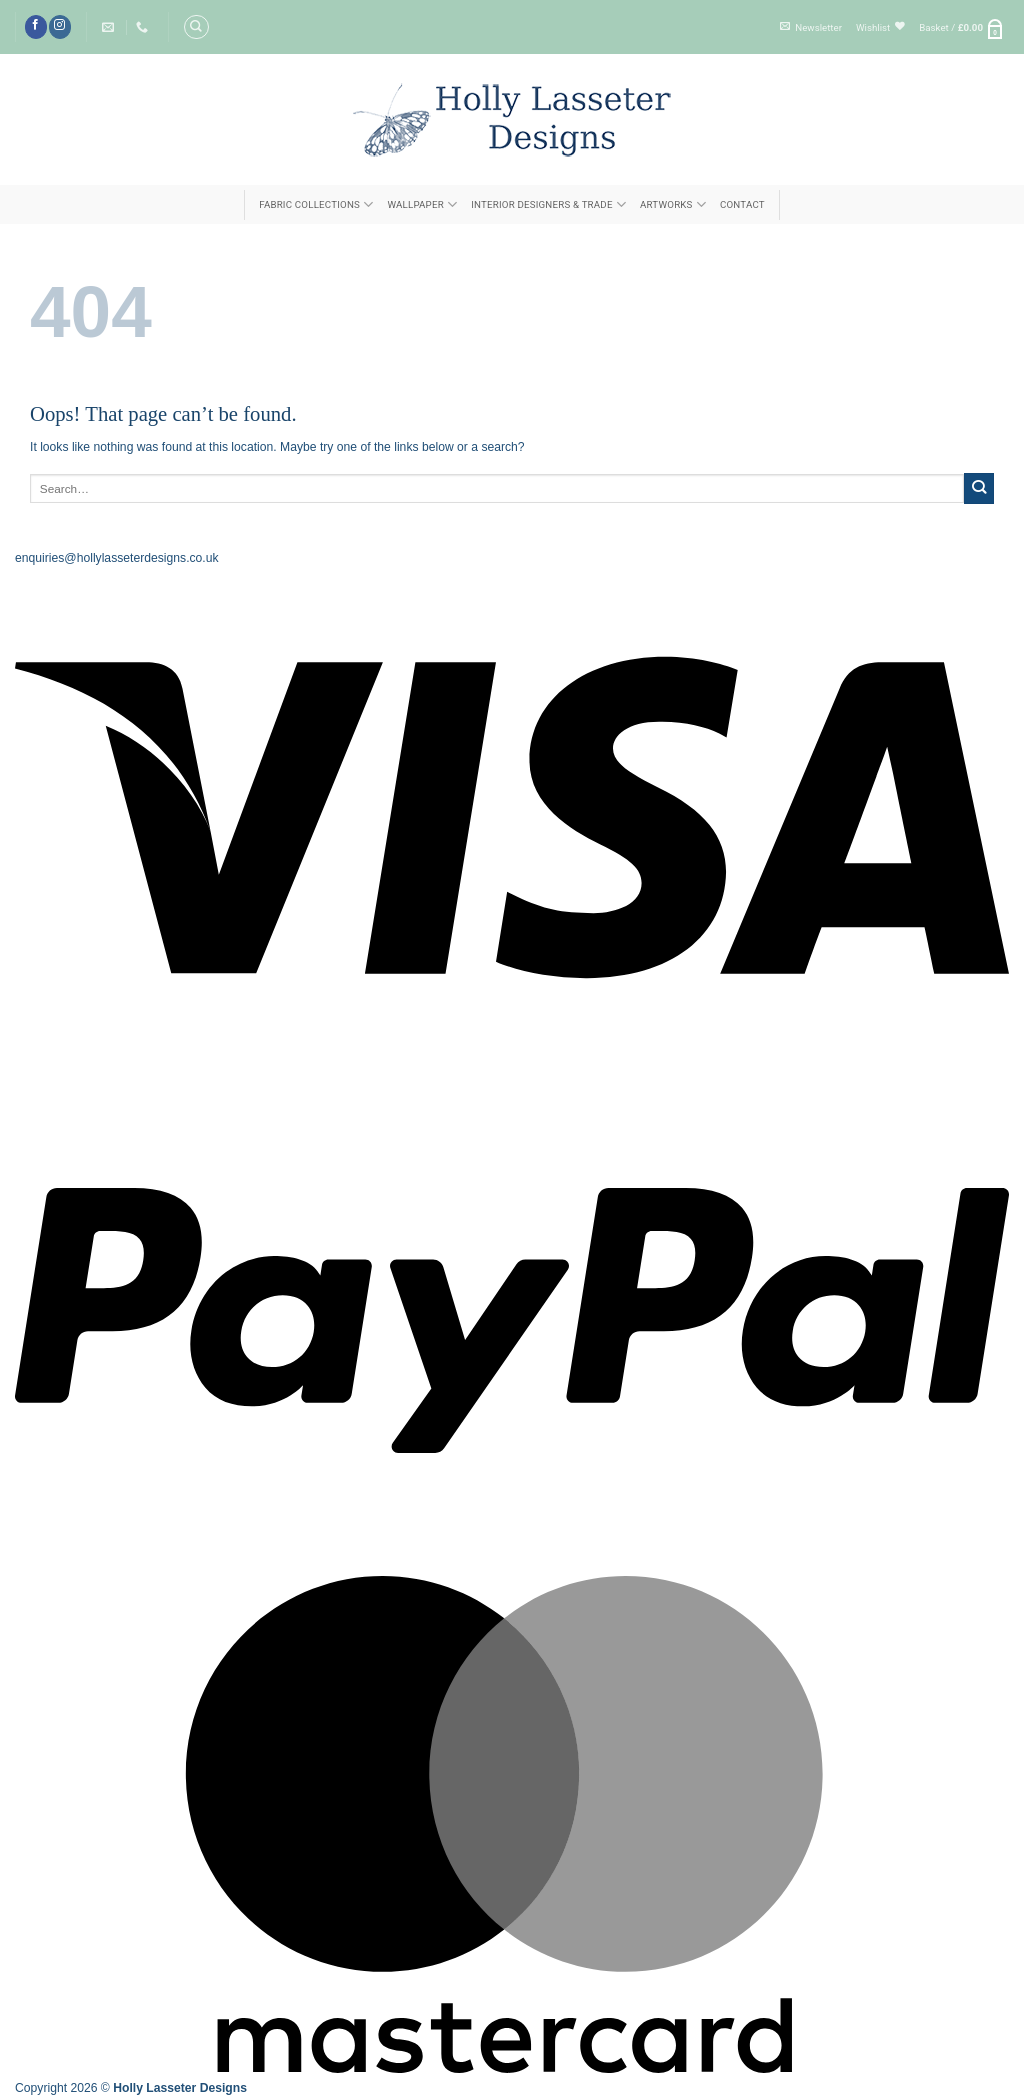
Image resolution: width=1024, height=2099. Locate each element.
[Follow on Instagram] (60, 26)
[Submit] (979, 488)
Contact (742, 204)
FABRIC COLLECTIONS (316, 204)
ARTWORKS (673, 204)
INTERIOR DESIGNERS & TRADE (548, 204)
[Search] (196, 27)
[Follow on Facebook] (36, 26)
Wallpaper (422, 204)
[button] (811, 27)
